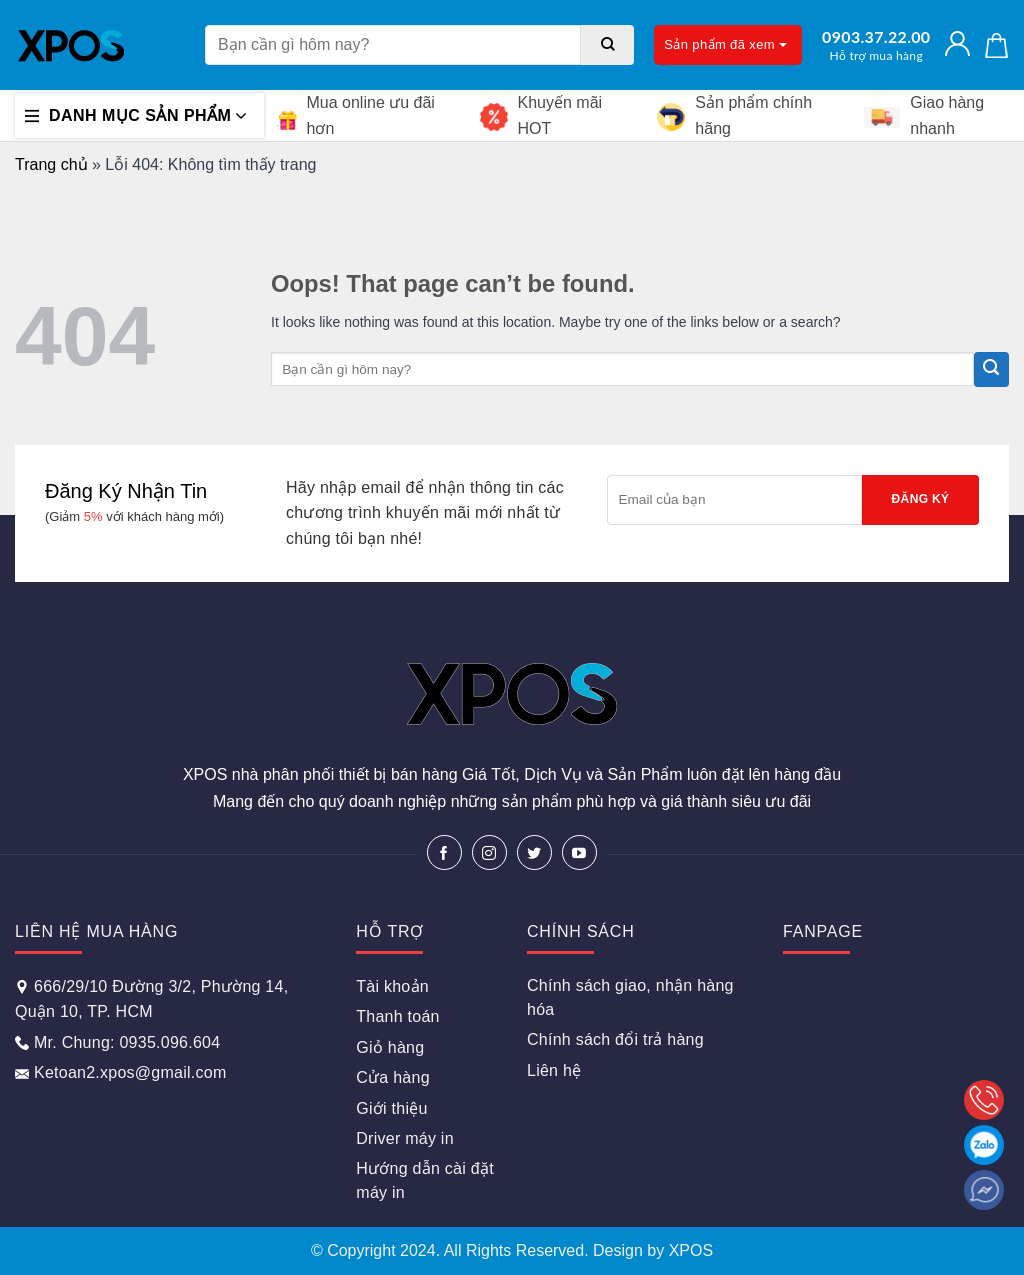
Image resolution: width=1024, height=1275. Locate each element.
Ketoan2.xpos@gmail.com (121, 1072)
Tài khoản (392, 986)
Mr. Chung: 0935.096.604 (117, 1042)
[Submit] (607, 45)
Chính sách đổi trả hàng (615, 1039)
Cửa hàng (393, 1077)
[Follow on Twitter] (534, 852)
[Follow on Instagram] (489, 852)
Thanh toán (397, 1016)
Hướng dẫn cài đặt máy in (425, 1180)
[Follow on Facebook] (444, 852)
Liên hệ (554, 1070)
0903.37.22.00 (876, 45)
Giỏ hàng (390, 1047)
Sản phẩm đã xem (725, 44)
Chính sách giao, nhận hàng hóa (630, 997)
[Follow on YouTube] (579, 852)
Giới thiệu (391, 1108)
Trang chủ (51, 164)
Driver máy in (404, 1138)
